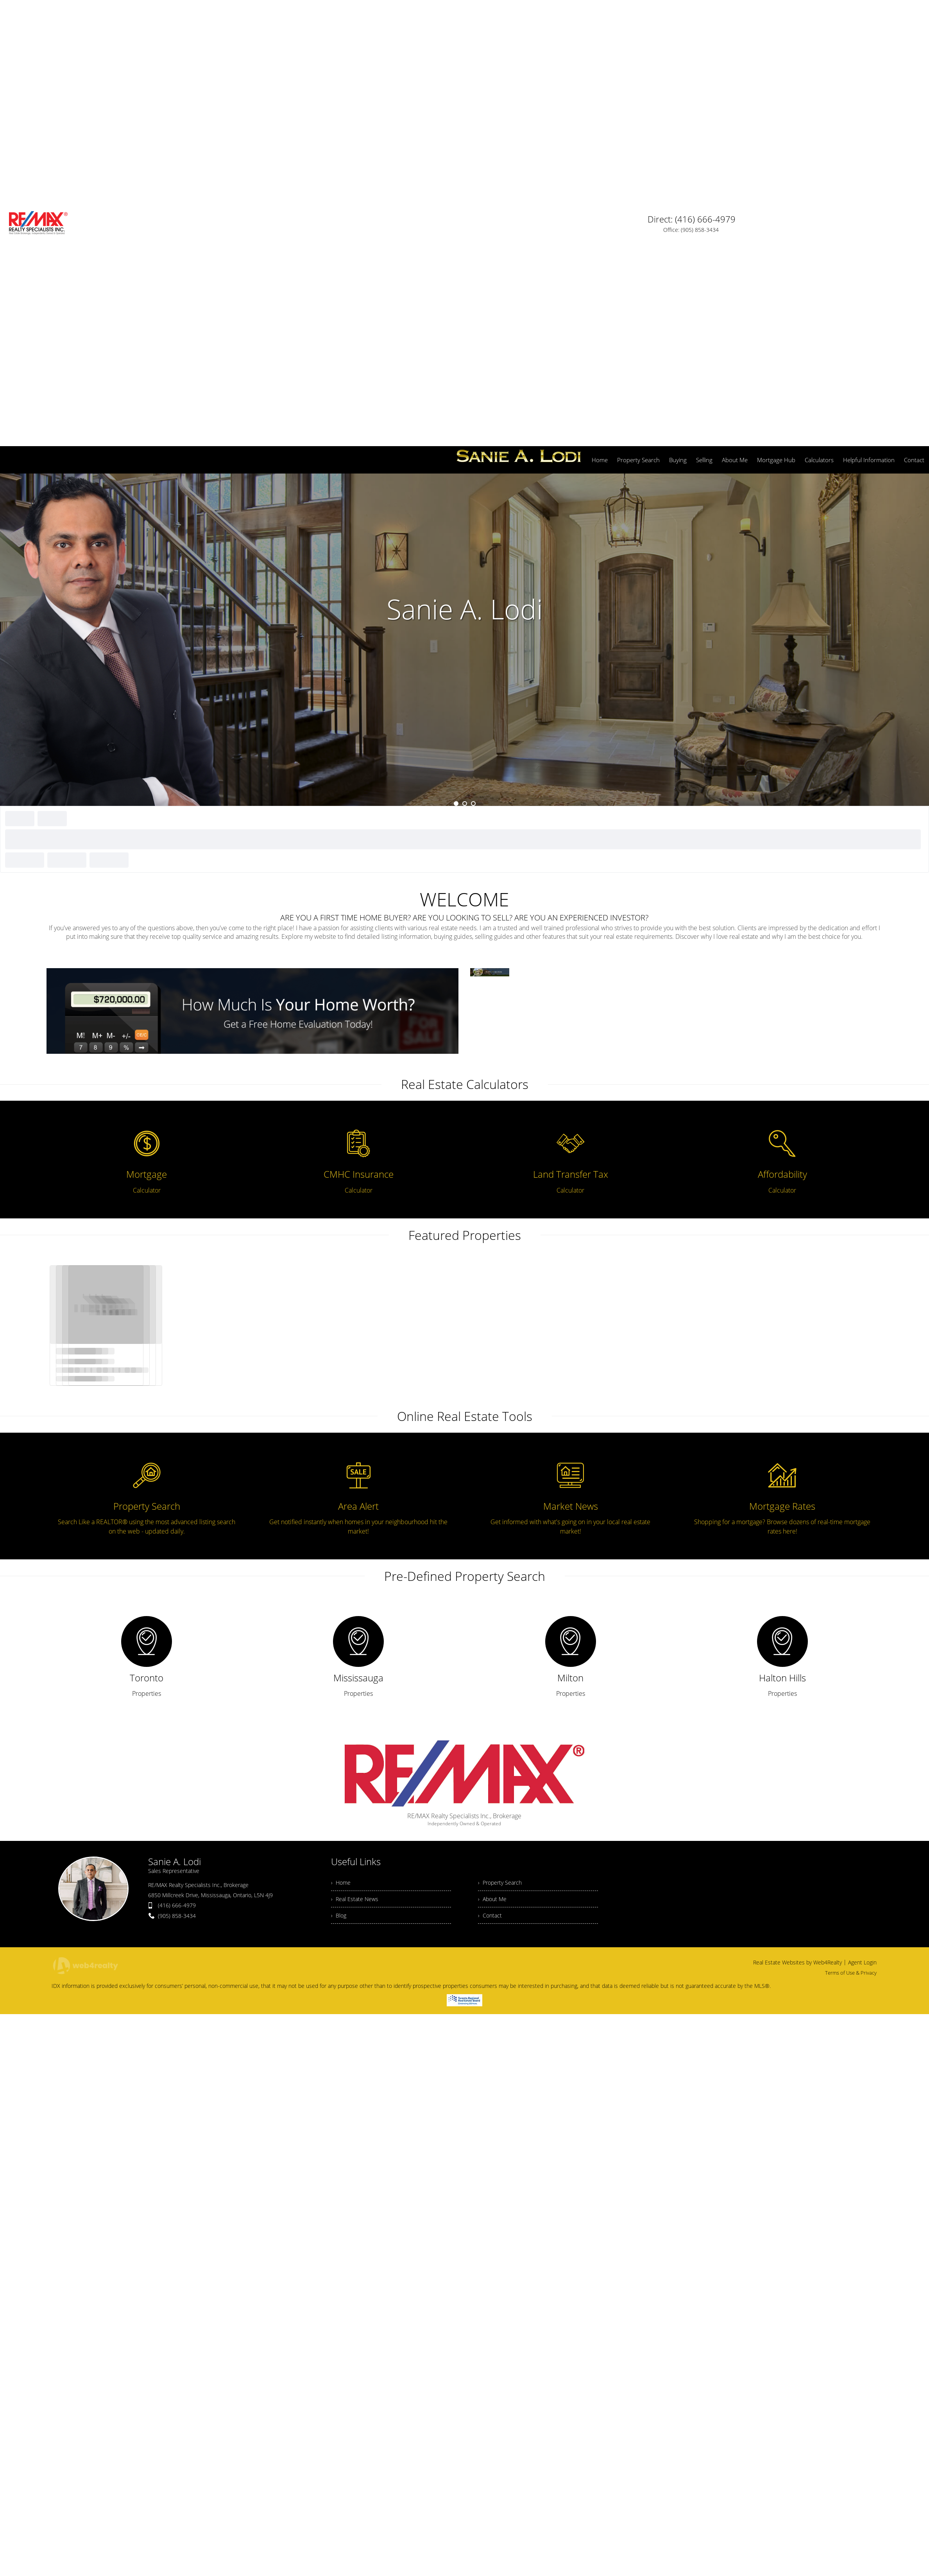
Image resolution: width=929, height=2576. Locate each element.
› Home (341, 1474)
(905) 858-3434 (177, 1506)
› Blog (339, 1509)
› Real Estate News (355, 1492)
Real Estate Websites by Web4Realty (797, 1557)
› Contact (490, 1509)
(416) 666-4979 (177, 1496)
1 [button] (456, 394)
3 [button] (473, 394)
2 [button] (464, 394)
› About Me (493, 1492)
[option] (464, 230)
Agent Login (862, 1557)
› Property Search (501, 1474)
